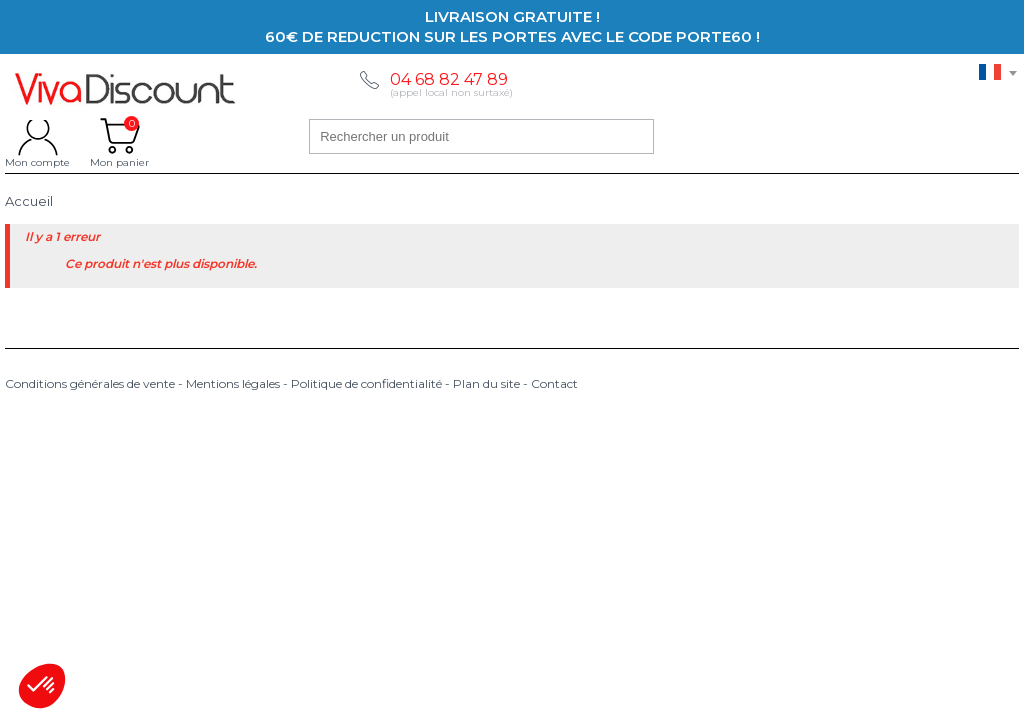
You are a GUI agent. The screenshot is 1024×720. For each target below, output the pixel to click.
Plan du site (486, 383)
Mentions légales (233, 383)
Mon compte (37, 136)
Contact (554, 383)
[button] (42, 686)
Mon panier (119, 136)
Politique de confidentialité (366, 383)
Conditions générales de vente (90, 383)
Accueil (29, 201)
